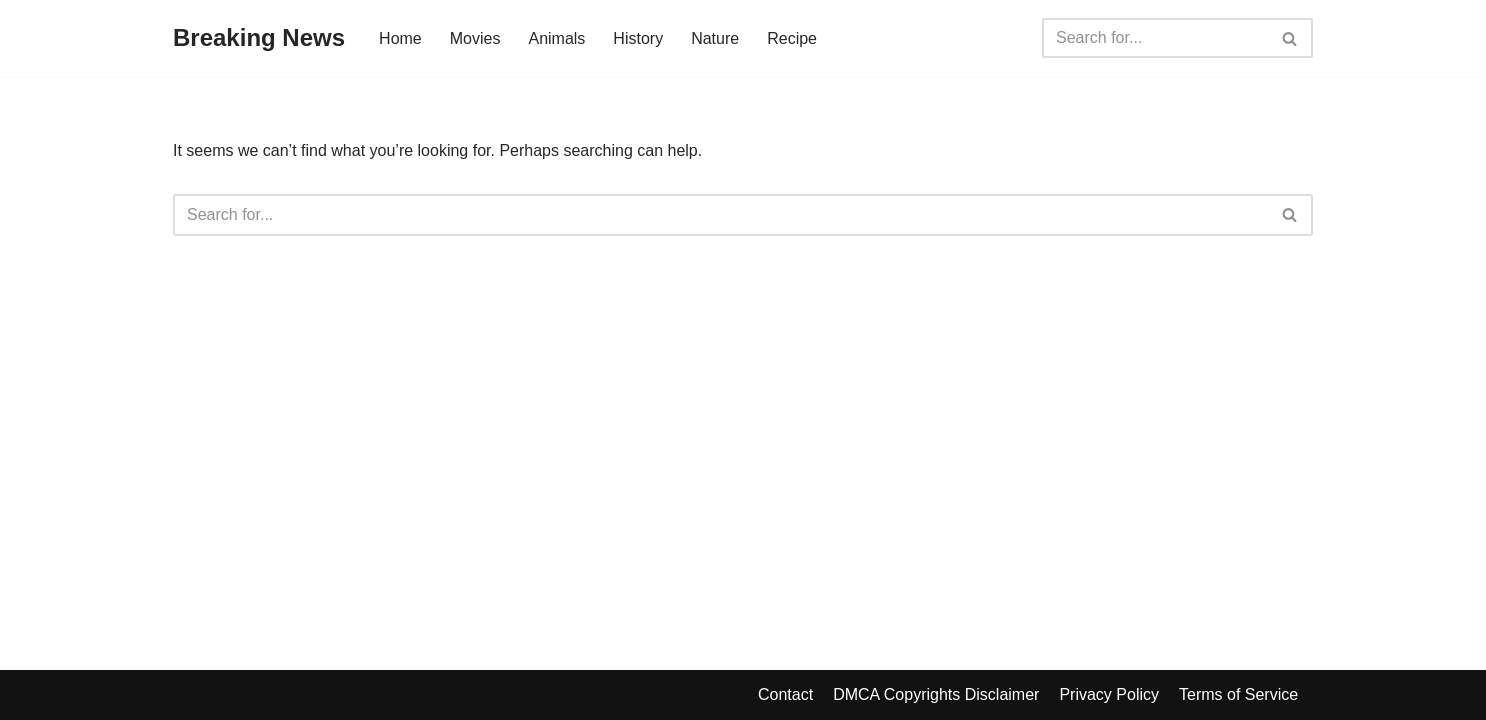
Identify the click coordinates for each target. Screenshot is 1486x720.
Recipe (792, 38)
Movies (475, 38)
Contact (785, 694)
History (638, 38)
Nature (715, 38)
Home (400, 38)
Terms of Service (1238, 694)
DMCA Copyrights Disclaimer (936, 694)
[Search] (1155, 38)
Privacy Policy (1109, 694)
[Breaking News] (259, 38)
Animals (556, 38)
